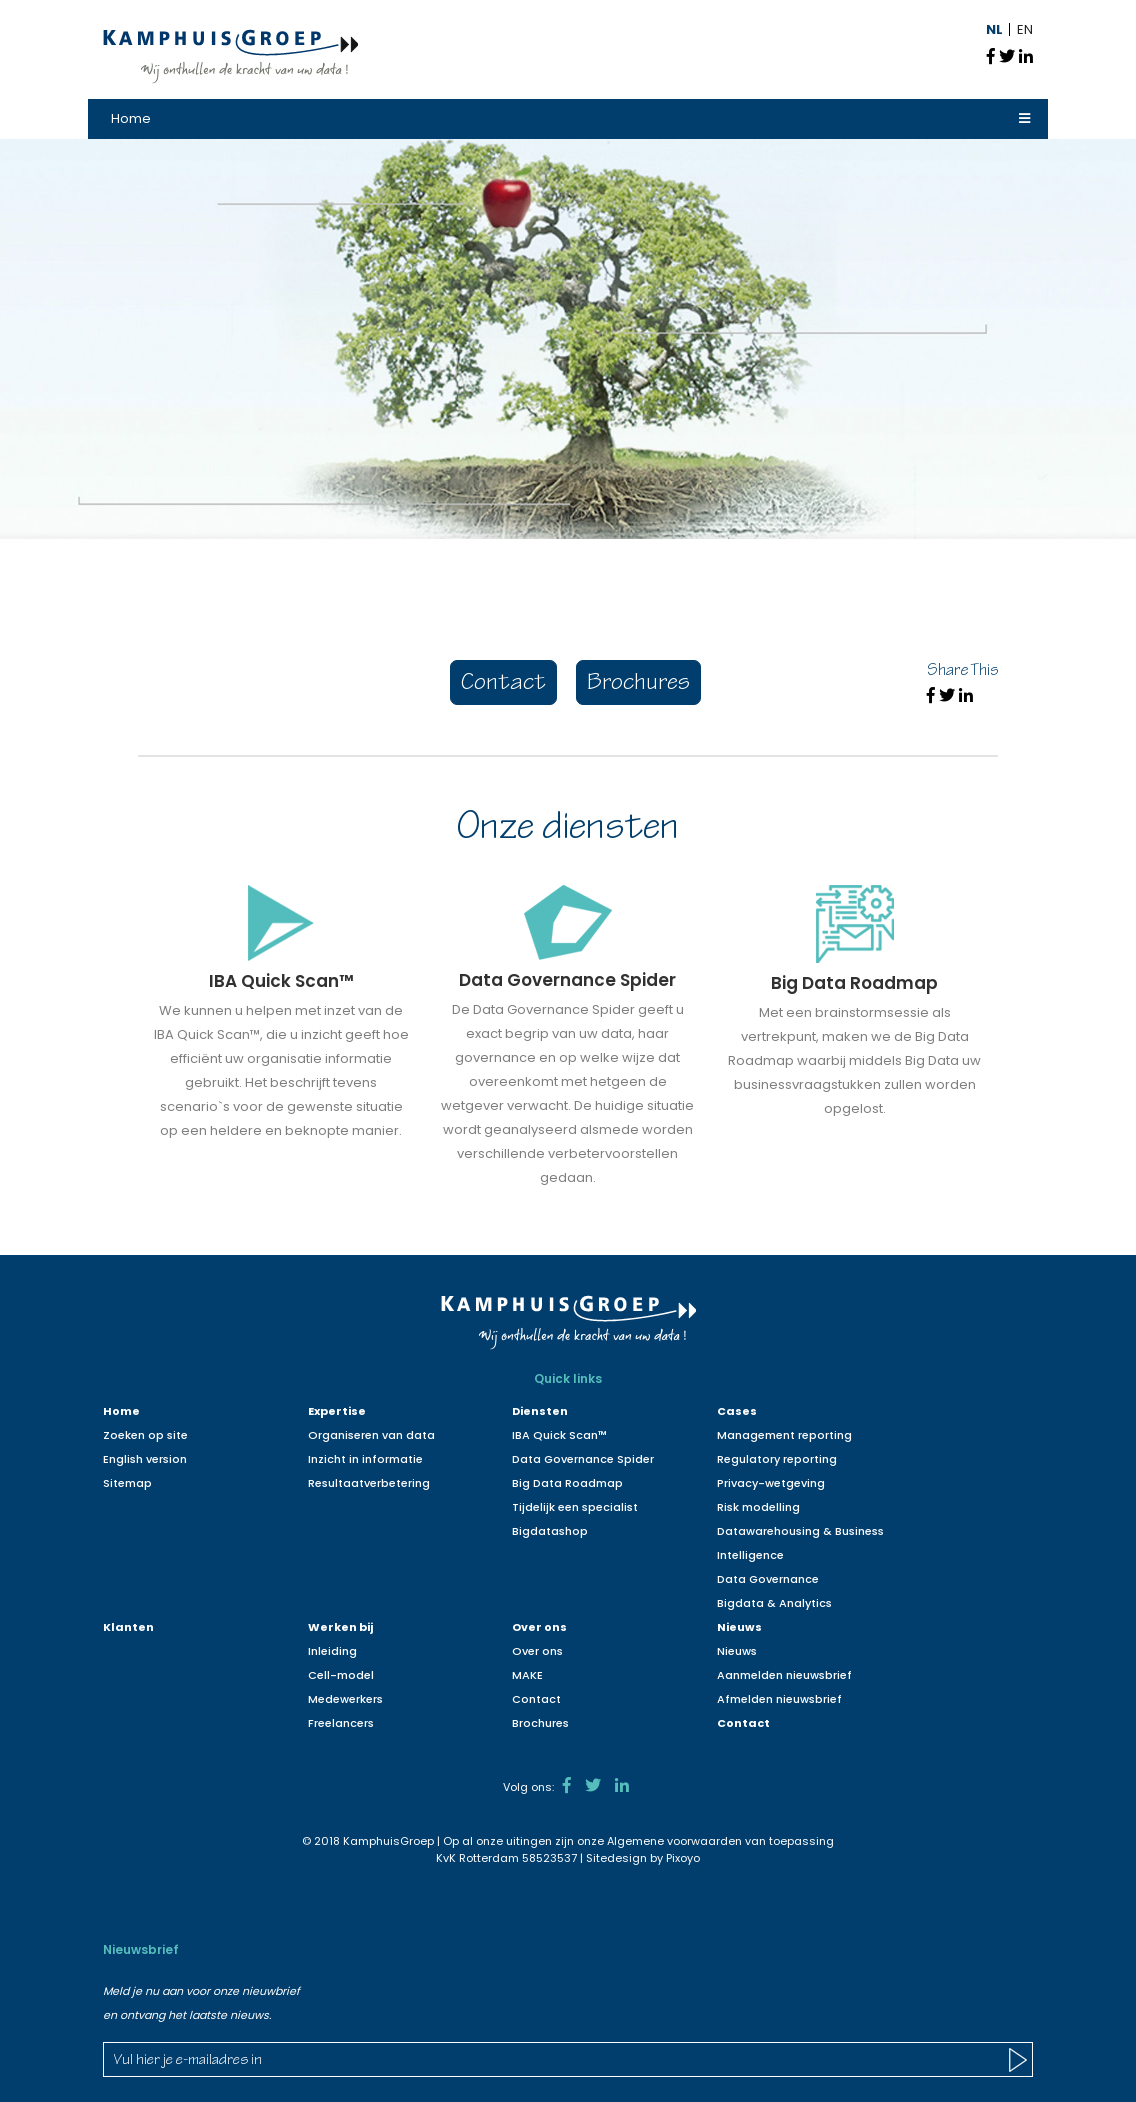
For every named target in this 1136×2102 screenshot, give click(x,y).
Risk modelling (758, 1507)
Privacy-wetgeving (771, 1483)
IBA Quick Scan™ (559, 1435)
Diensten (540, 1411)
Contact (503, 684)
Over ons (539, 1627)
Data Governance (768, 1579)
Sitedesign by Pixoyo (643, 1858)
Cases (737, 1411)
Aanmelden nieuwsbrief (784, 1675)
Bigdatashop (550, 1531)
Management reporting (784, 1435)
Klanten (128, 1627)
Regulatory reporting (777, 1459)
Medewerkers (345, 1699)
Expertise (337, 1411)
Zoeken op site (145, 1435)
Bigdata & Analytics (774, 1603)
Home (131, 118)
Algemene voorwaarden (674, 1841)
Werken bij (340, 1627)
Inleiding (332, 1651)
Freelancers (341, 1723)
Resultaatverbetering (369, 1483)
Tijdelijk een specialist (575, 1507)
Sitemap (127, 1483)
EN (1025, 29)
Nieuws (739, 1627)
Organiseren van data (371, 1435)
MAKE (527, 1675)
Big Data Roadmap (567, 1483)
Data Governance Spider (583, 1459)
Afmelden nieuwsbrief (779, 1699)
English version (145, 1459)
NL (994, 29)
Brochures (638, 684)
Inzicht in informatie (365, 1459)
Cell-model (341, 1675)
